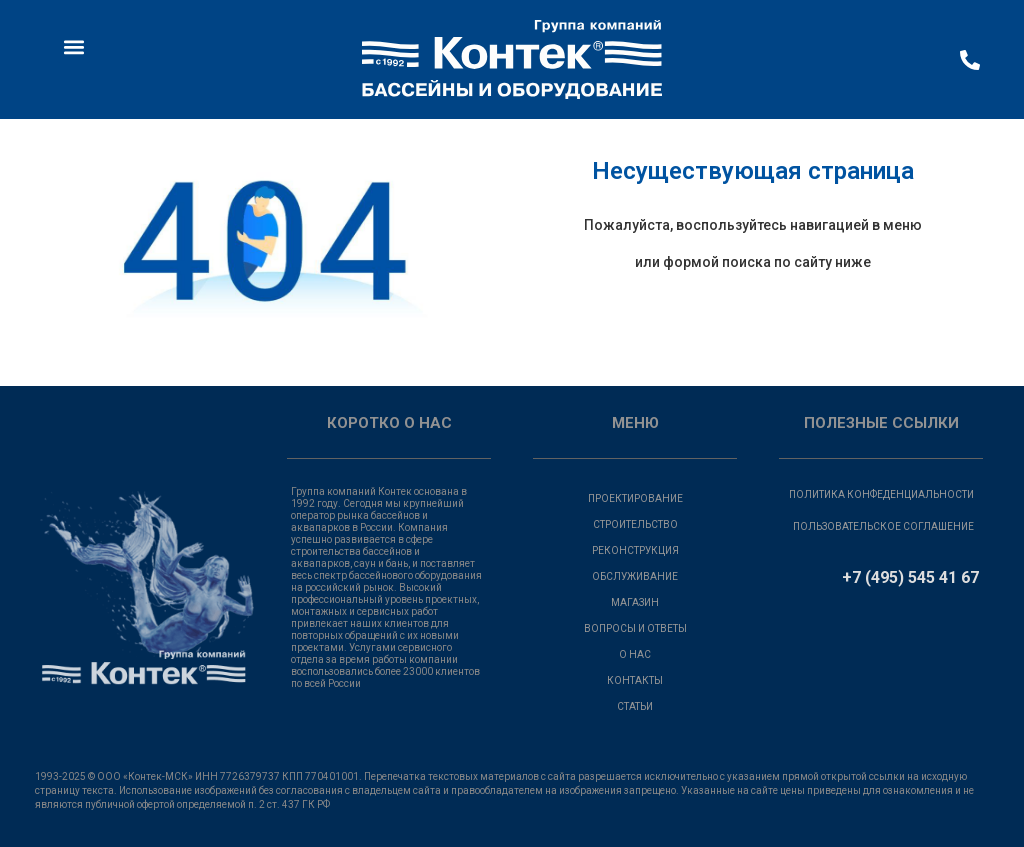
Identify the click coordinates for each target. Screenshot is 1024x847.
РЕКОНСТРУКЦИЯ (635, 550)
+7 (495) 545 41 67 (910, 577)
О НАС (635, 654)
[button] (73, 46)
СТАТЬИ (635, 706)
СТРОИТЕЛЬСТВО (635, 524)
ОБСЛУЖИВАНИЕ (635, 576)
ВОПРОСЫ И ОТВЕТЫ (635, 628)
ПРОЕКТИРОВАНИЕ (635, 498)
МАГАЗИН (635, 602)
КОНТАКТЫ (635, 680)
